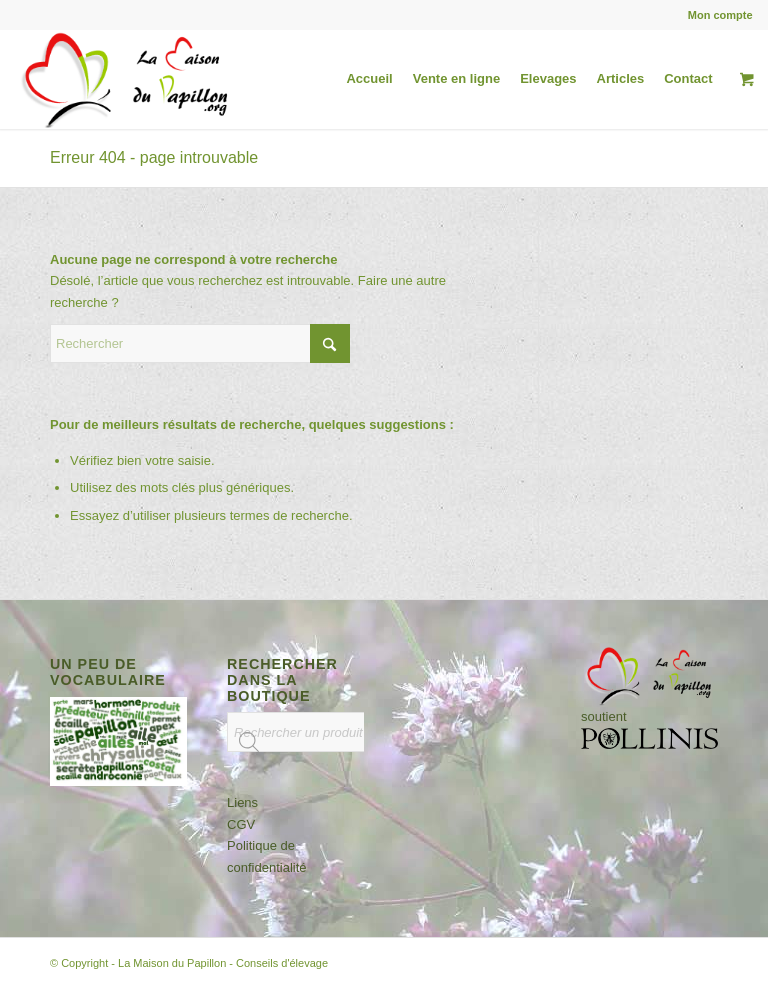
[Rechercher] (200, 343)
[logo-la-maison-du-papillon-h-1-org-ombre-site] (127, 79)
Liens (242, 802)
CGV (241, 824)
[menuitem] (715, 15)
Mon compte (720, 15)
